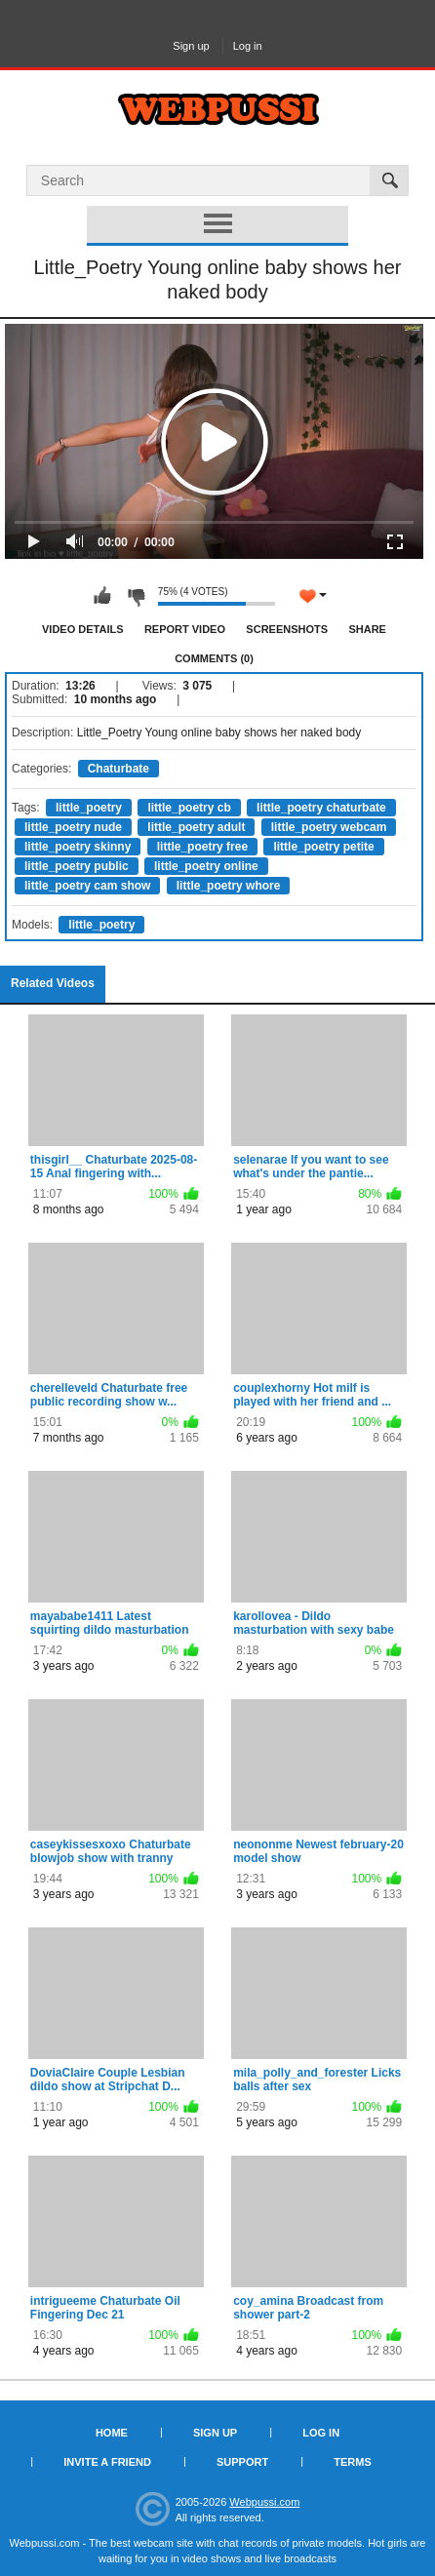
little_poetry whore (229, 885)
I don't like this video (135, 596)
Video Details (83, 629)
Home (112, 2432)
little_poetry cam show (87, 885)
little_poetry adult (196, 827)
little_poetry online (206, 866)
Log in (247, 46)
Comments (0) (214, 658)
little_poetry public (76, 866)
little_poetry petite (323, 846)
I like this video (102, 596)
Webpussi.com (264, 2502)
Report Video (184, 629)
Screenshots (287, 629)
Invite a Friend (107, 2462)
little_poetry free (202, 846)
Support (242, 2462)
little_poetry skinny (77, 846)
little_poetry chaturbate (321, 807)
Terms (353, 2462)
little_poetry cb (188, 807)
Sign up (191, 46)
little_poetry (89, 807)
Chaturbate (118, 768)
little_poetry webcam (329, 827)
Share (367, 629)
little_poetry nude (73, 827)
